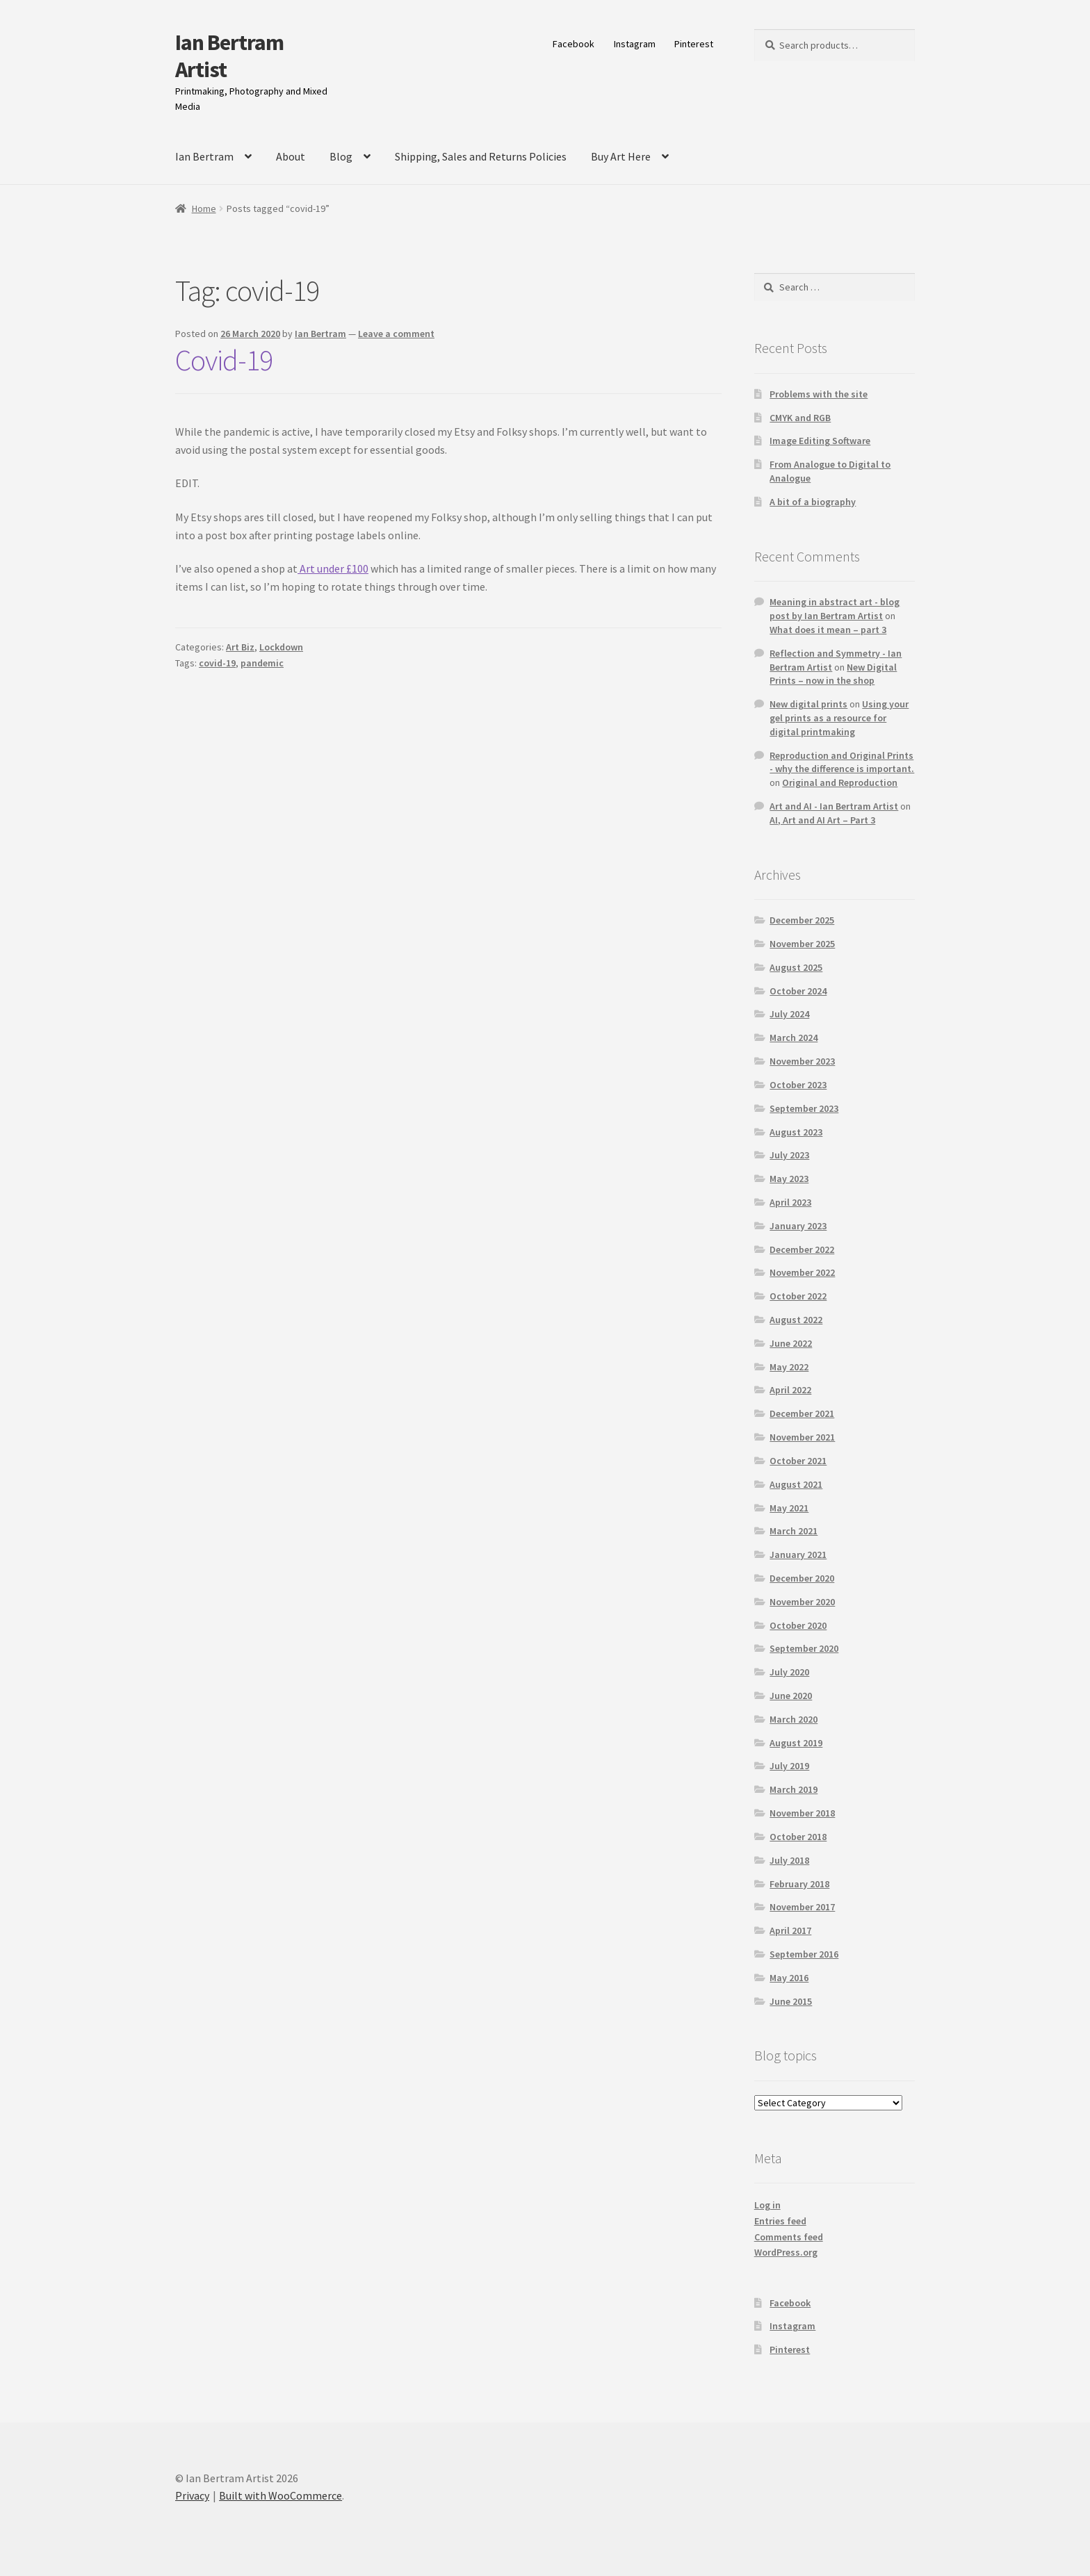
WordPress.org (786, 2252)
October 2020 (798, 1625)
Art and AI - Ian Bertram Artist (834, 806)
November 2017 (802, 1907)
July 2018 (789, 1860)
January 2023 (798, 1226)
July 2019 (789, 1765)
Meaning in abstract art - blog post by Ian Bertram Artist (835, 609)
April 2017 (790, 1930)
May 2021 (789, 1508)
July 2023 (789, 1155)
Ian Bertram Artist (229, 55)
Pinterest (693, 44)
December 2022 (802, 1249)
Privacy (192, 2495)
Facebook (573, 44)
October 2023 (798, 1084)
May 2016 (789, 1977)
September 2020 (804, 1648)
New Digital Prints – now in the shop (833, 674)
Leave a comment (396, 333)
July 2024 (789, 1014)
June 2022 (791, 1343)
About (290, 156)
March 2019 (794, 1789)
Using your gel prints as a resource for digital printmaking (839, 718)
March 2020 (794, 1719)
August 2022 (796, 1319)
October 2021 (798, 1460)
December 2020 (802, 1578)
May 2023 (789, 1178)
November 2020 (802, 1601)
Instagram (635, 44)
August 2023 (796, 1132)
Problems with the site (819, 394)
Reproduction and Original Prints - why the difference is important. (842, 762)
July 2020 (789, 1672)
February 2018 (799, 1884)
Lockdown (281, 647)
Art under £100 (333, 568)
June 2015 (791, 2001)
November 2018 (802, 1813)
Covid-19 (223, 360)
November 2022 (802, 1272)
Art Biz (240, 647)
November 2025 (802, 943)
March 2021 (794, 1531)
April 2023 (790, 1202)
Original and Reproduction (839, 782)
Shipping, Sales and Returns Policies (481, 156)
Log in (767, 2205)
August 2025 (796, 967)
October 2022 (798, 1296)
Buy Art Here (621, 156)
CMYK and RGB (800, 417)
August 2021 (796, 1484)
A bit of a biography (813, 501)
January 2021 (798, 1554)
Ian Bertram (204, 156)
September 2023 (804, 1108)
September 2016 (804, 1954)
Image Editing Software (820, 440)
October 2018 (798, 1836)
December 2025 (802, 920)
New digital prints (808, 704)
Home (204, 208)
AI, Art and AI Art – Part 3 (822, 820)
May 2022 (789, 1367)
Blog (341, 156)
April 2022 (790, 1390)
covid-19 (217, 663)
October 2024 (798, 991)
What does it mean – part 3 (828, 629)
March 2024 (794, 1037)
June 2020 (791, 1695)
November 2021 (802, 1437)
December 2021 (802, 1413)
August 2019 (796, 1743)
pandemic (262, 663)
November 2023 (802, 1061)
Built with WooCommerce (280, 2495)
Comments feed (788, 2237)
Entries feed (780, 2221)
